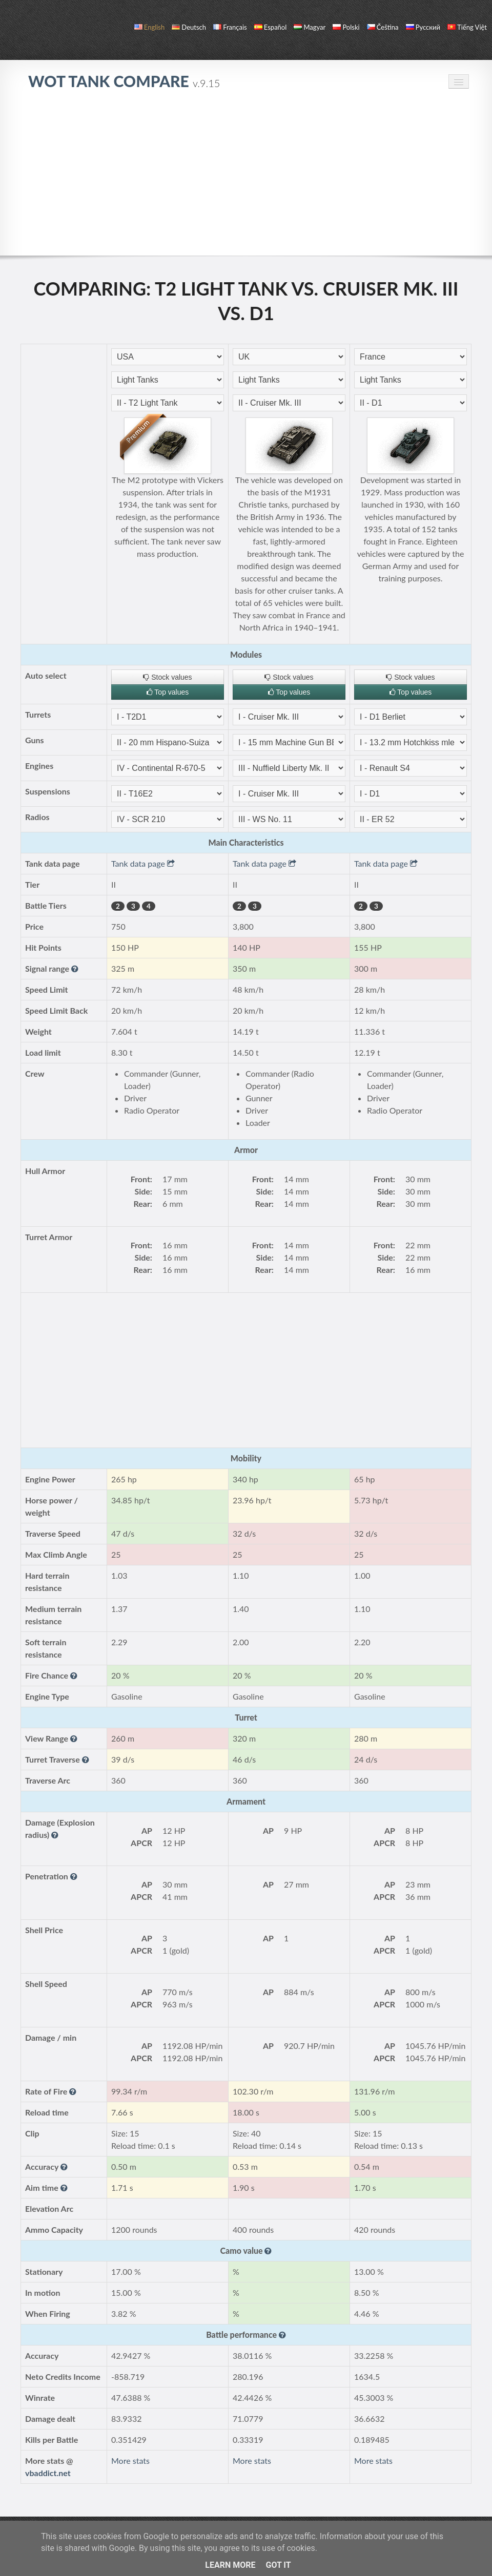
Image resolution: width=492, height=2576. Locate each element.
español (270, 27)
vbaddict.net (48, 2473)
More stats (130, 2460)
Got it (278, 2565)
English (149, 27)
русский (423, 27)
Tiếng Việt (467, 27)
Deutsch (189, 27)
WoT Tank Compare (124, 81)
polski (346, 27)
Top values (168, 692)
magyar (309, 27)
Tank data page (143, 863)
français (230, 27)
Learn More (230, 2565)
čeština (383, 27)
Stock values (167, 677)
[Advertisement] (246, 178)
